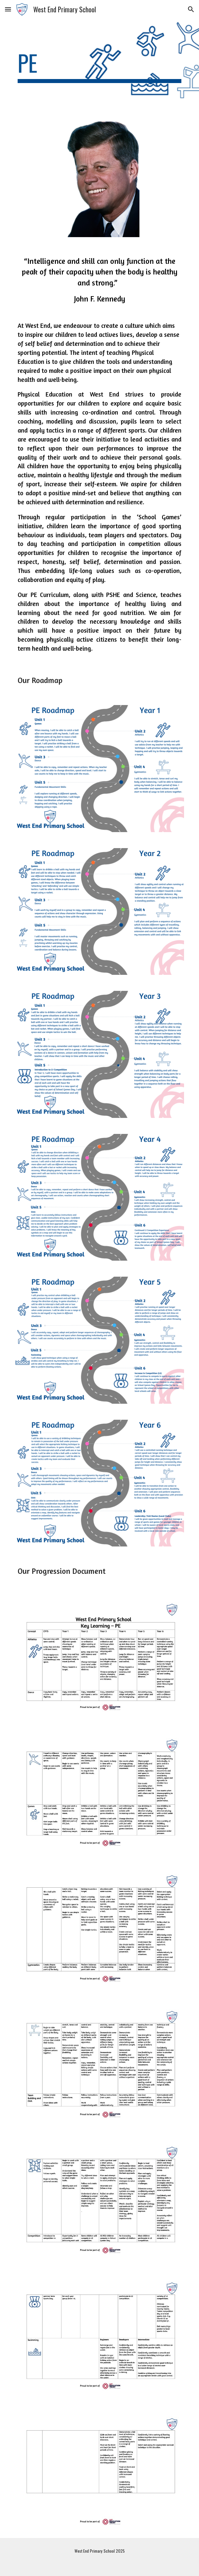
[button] (8, 9)
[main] (99, 66)
